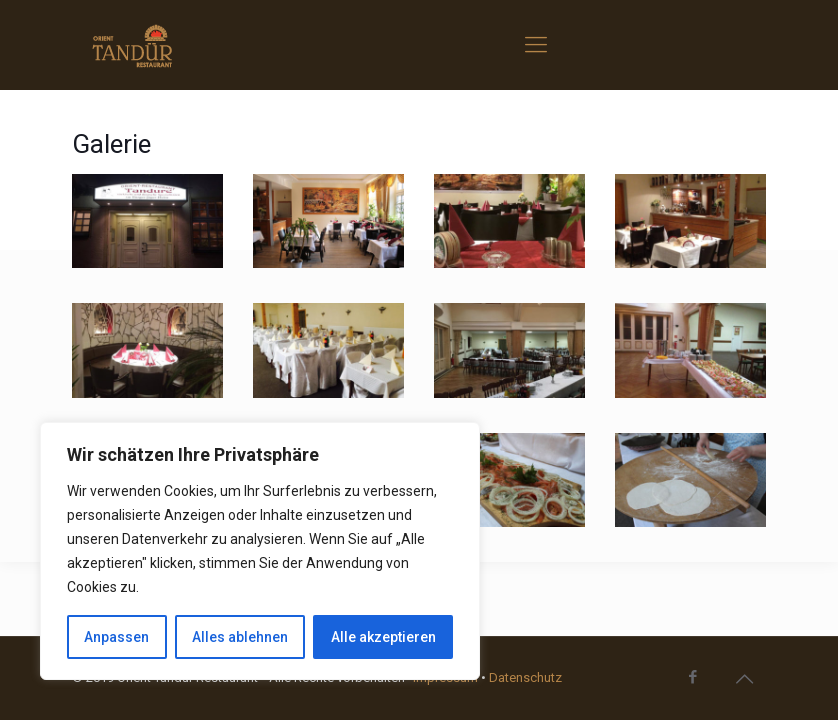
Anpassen (116, 637)
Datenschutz (525, 677)
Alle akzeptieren (383, 637)
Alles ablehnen (240, 637)
